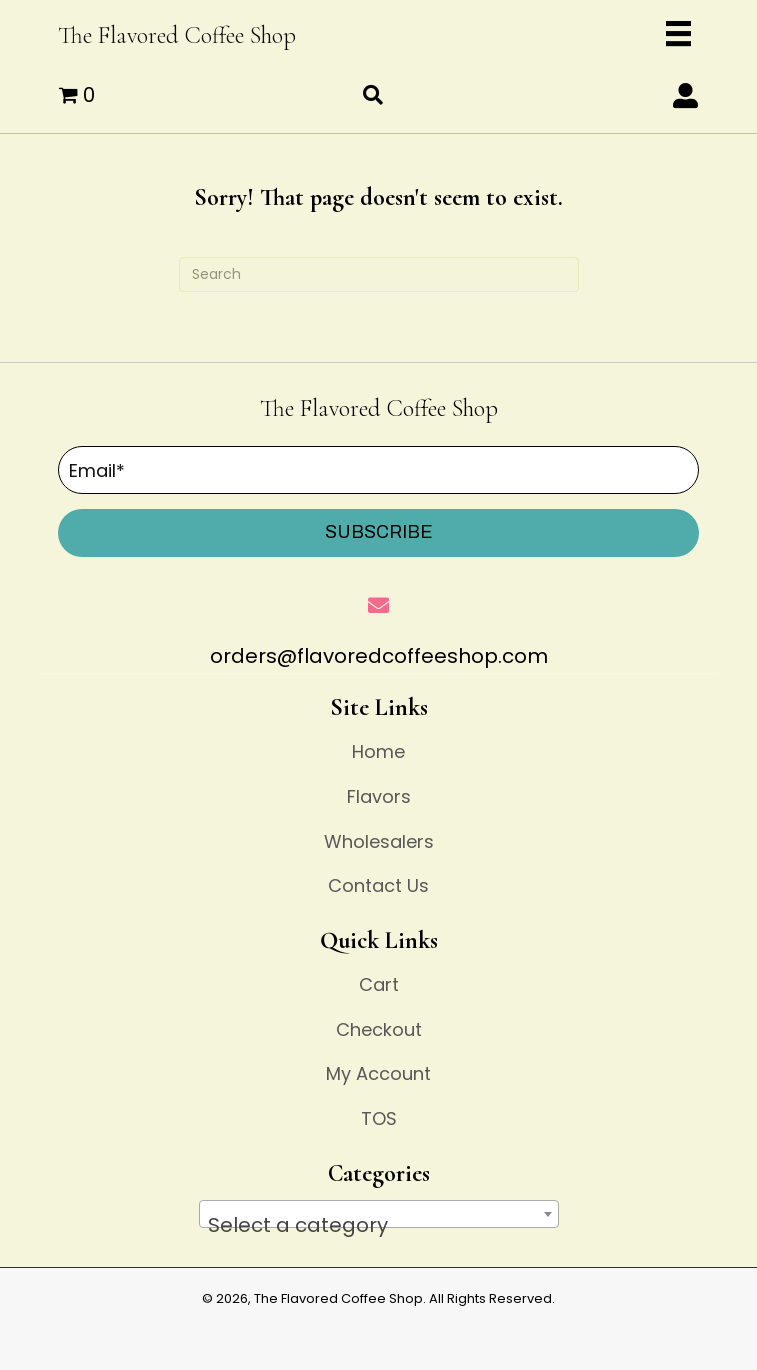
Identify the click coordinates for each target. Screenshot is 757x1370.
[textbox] (379, 1225)
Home (378, 751)
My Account (378, 1073)
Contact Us (378, 885)
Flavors (379, 796)
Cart (379, 984)
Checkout (379, 1029)
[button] (685, 95)
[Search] (379, 274)
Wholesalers (379, 841)
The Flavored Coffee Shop (177, 35)
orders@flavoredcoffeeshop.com (379, 656)
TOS (379, 1118)
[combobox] (379, 1214)
